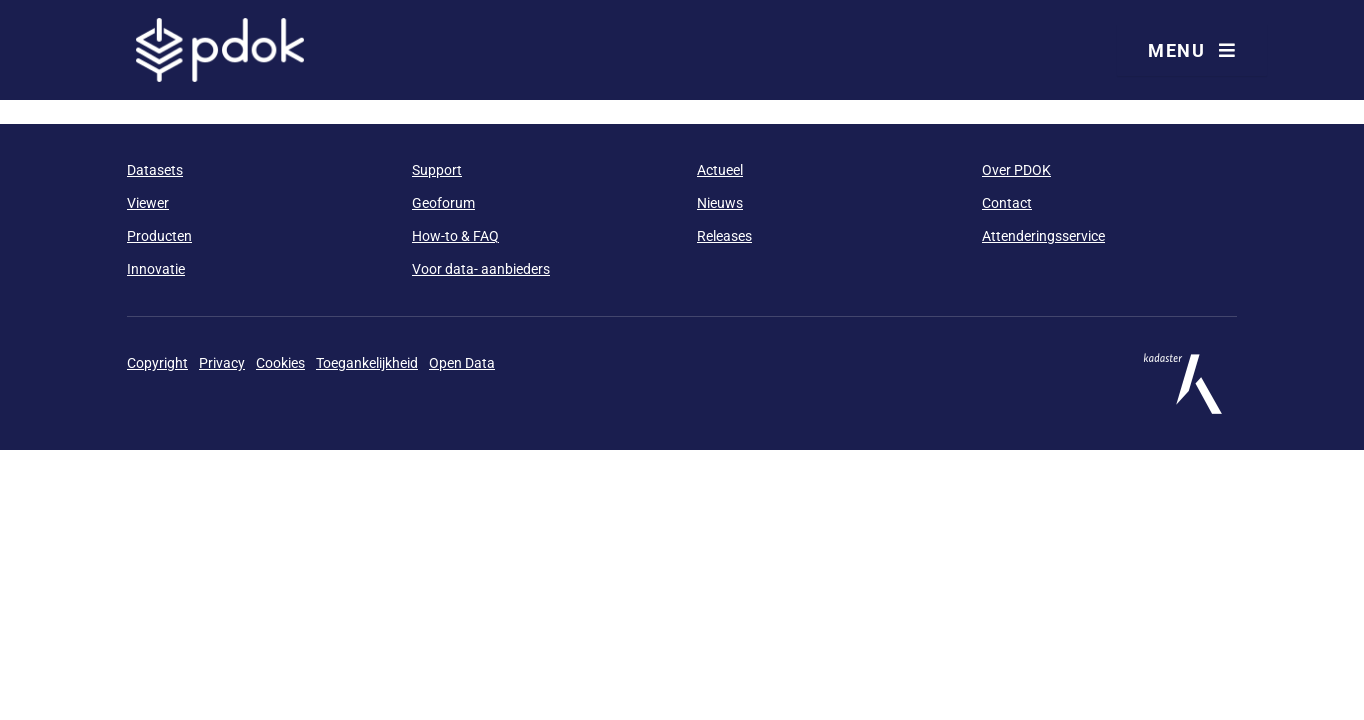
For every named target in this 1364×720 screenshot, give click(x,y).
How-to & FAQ (455, 236)
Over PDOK (1016, 170)
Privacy (222, 363)
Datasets (155, 170)
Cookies (280, 363)
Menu (1192, 50)
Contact (1007, 203)
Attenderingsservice (1043, 236)
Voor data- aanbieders (481, 269)
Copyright (157, 363)
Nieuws (720, 203)
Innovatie (156, 269)
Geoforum (443, 203)
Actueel (720, 170)
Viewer (148, 203)
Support (437, 170)
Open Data (462, 363)
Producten (159, 236)
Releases (724, 236)
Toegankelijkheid (367, 363)
